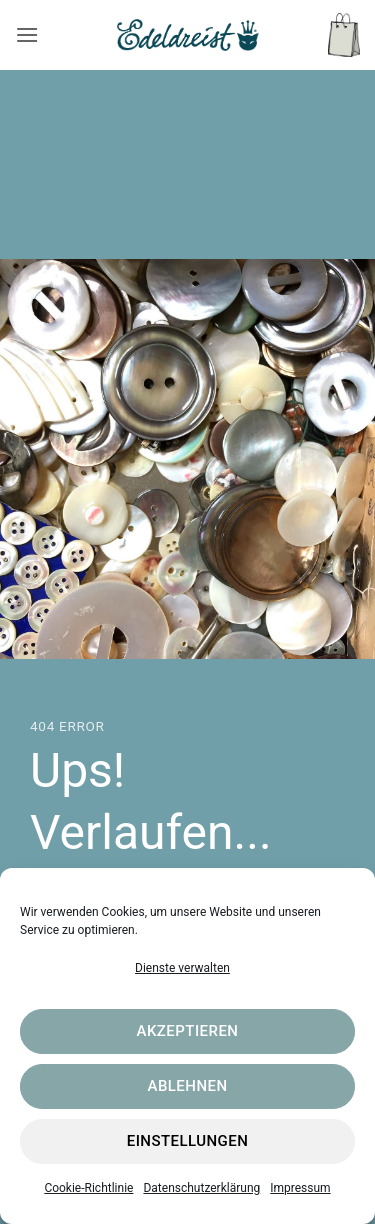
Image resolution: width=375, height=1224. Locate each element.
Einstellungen (188, 1141)
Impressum (300, 1188)
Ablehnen (188, 1086)
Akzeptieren (188, 1031)
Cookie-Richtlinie (88, 1188)
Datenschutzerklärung (201, 1188)
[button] (27, 34)
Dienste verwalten (182, 968)
